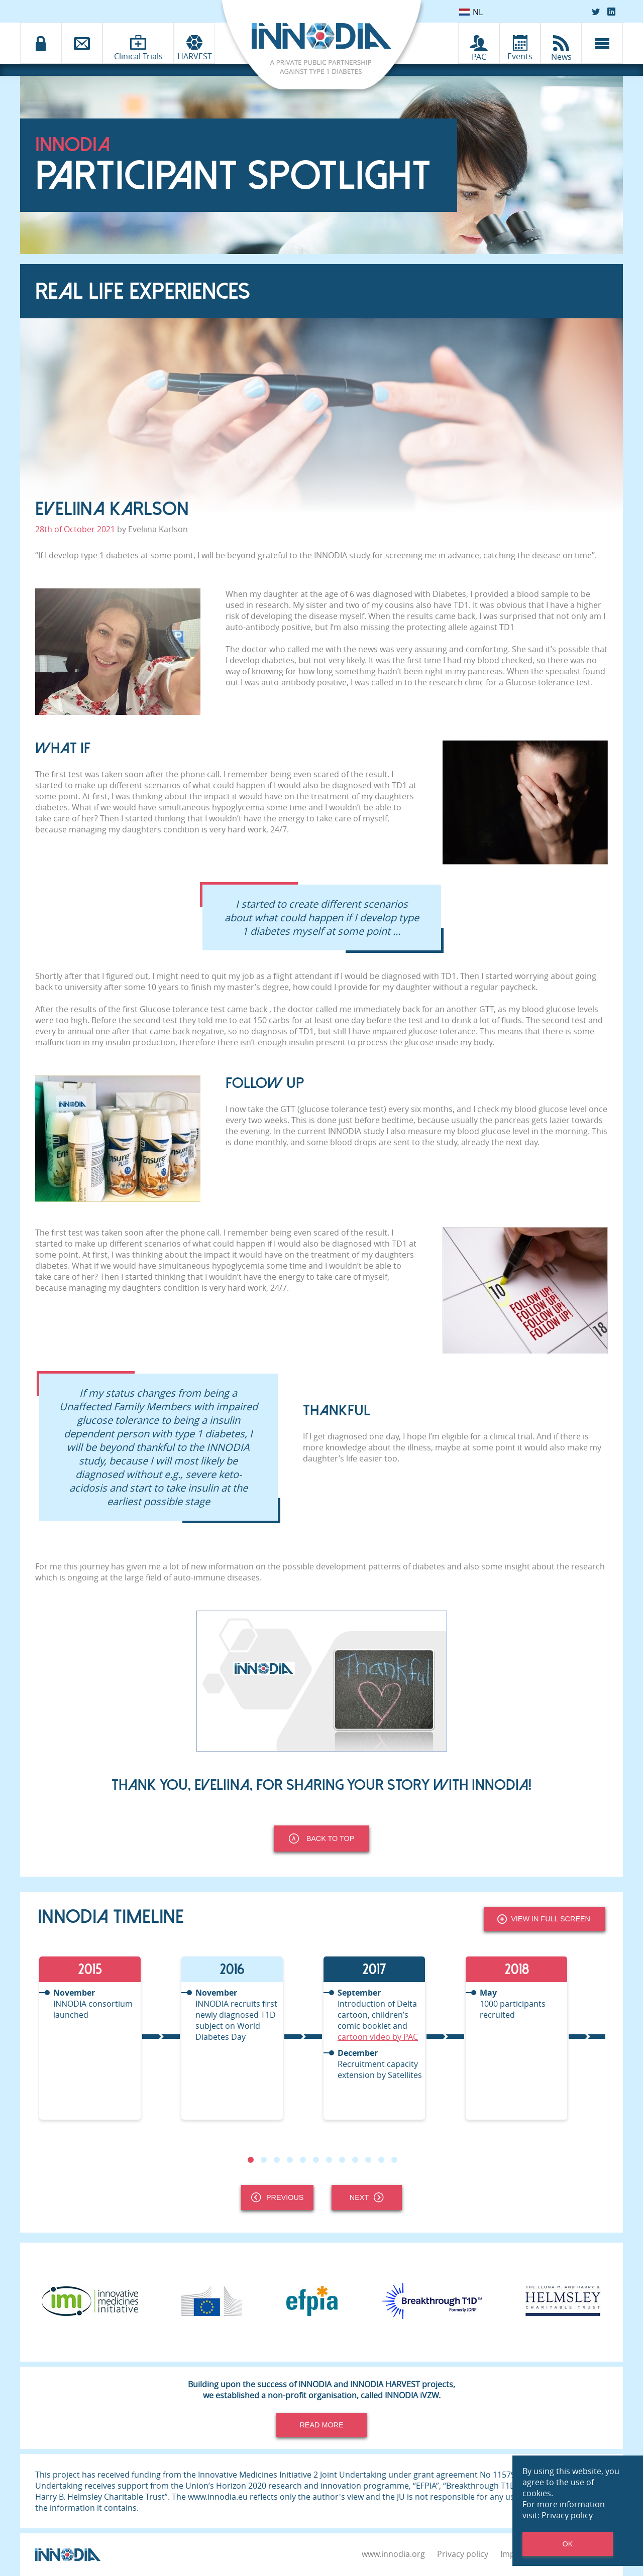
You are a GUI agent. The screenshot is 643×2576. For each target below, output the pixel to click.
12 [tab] (394, 2160)
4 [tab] (290, 2160)
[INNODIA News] (561, 43)
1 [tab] (251, 2160)
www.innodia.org (393, 2553)
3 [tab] (277, 2160)
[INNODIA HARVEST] (194, 43)
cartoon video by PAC (378, 2036)
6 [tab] (316, 2160)
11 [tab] (381, 2160)
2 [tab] (264, 2160)
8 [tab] (342, 2160)
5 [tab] (303, 2160)
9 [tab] (355, 2160)
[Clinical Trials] (138, 42)
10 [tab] (368, 2160)
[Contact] (81, 43)
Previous (277, 2197)
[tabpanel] (109, 2038)
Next (367, 2197)
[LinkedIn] (611, 12)
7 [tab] (329, 2160)
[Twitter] (596, 12)
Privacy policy (462, 2553)
